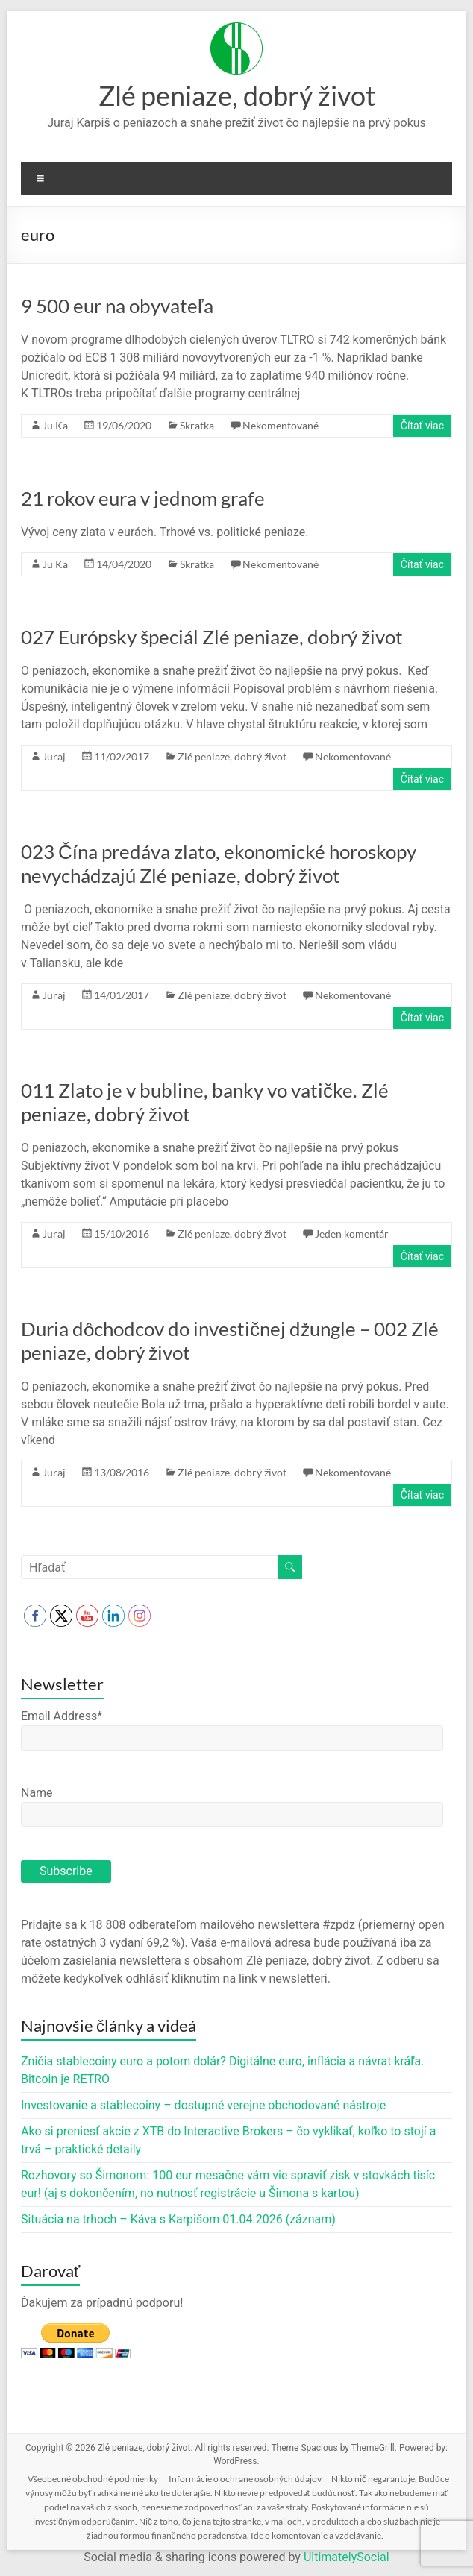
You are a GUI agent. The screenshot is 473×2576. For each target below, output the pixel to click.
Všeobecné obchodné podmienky (93, 2478)
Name (37, 1793)
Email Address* (61, 1716)
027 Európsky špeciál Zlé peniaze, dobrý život (212, 637)
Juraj (54, 756)
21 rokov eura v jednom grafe (143, 498)
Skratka (197, 425)
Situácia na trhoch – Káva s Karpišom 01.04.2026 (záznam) (178, 2219)
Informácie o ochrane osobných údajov (245, 2478)
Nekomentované (280, 425)
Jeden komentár (352, 1233)
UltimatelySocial (346, 2557)
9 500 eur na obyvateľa (117, 306)
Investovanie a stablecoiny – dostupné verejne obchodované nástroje (203, 2105)
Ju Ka (55, 425)
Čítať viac (422, 426)
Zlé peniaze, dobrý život (236, 95)
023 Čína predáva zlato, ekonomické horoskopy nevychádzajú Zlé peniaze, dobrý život (218, 863)
